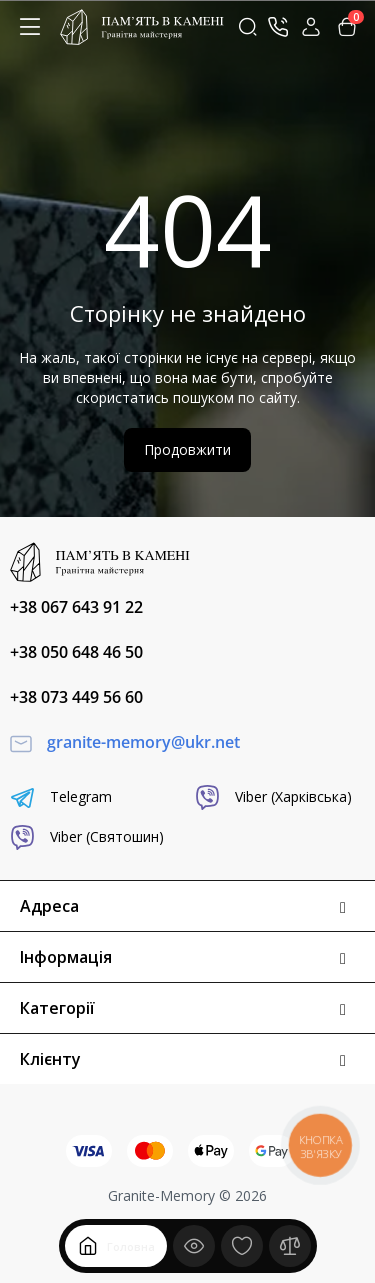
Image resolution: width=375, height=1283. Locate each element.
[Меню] (30, 27)
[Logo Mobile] (142, 27)
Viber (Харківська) (273, 797)
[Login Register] (311, 27)
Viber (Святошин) (87, 837)
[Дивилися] (194, 1246)
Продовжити (187, 449)
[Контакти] (278, 27)
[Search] (248, 27)
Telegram (61, 797)
